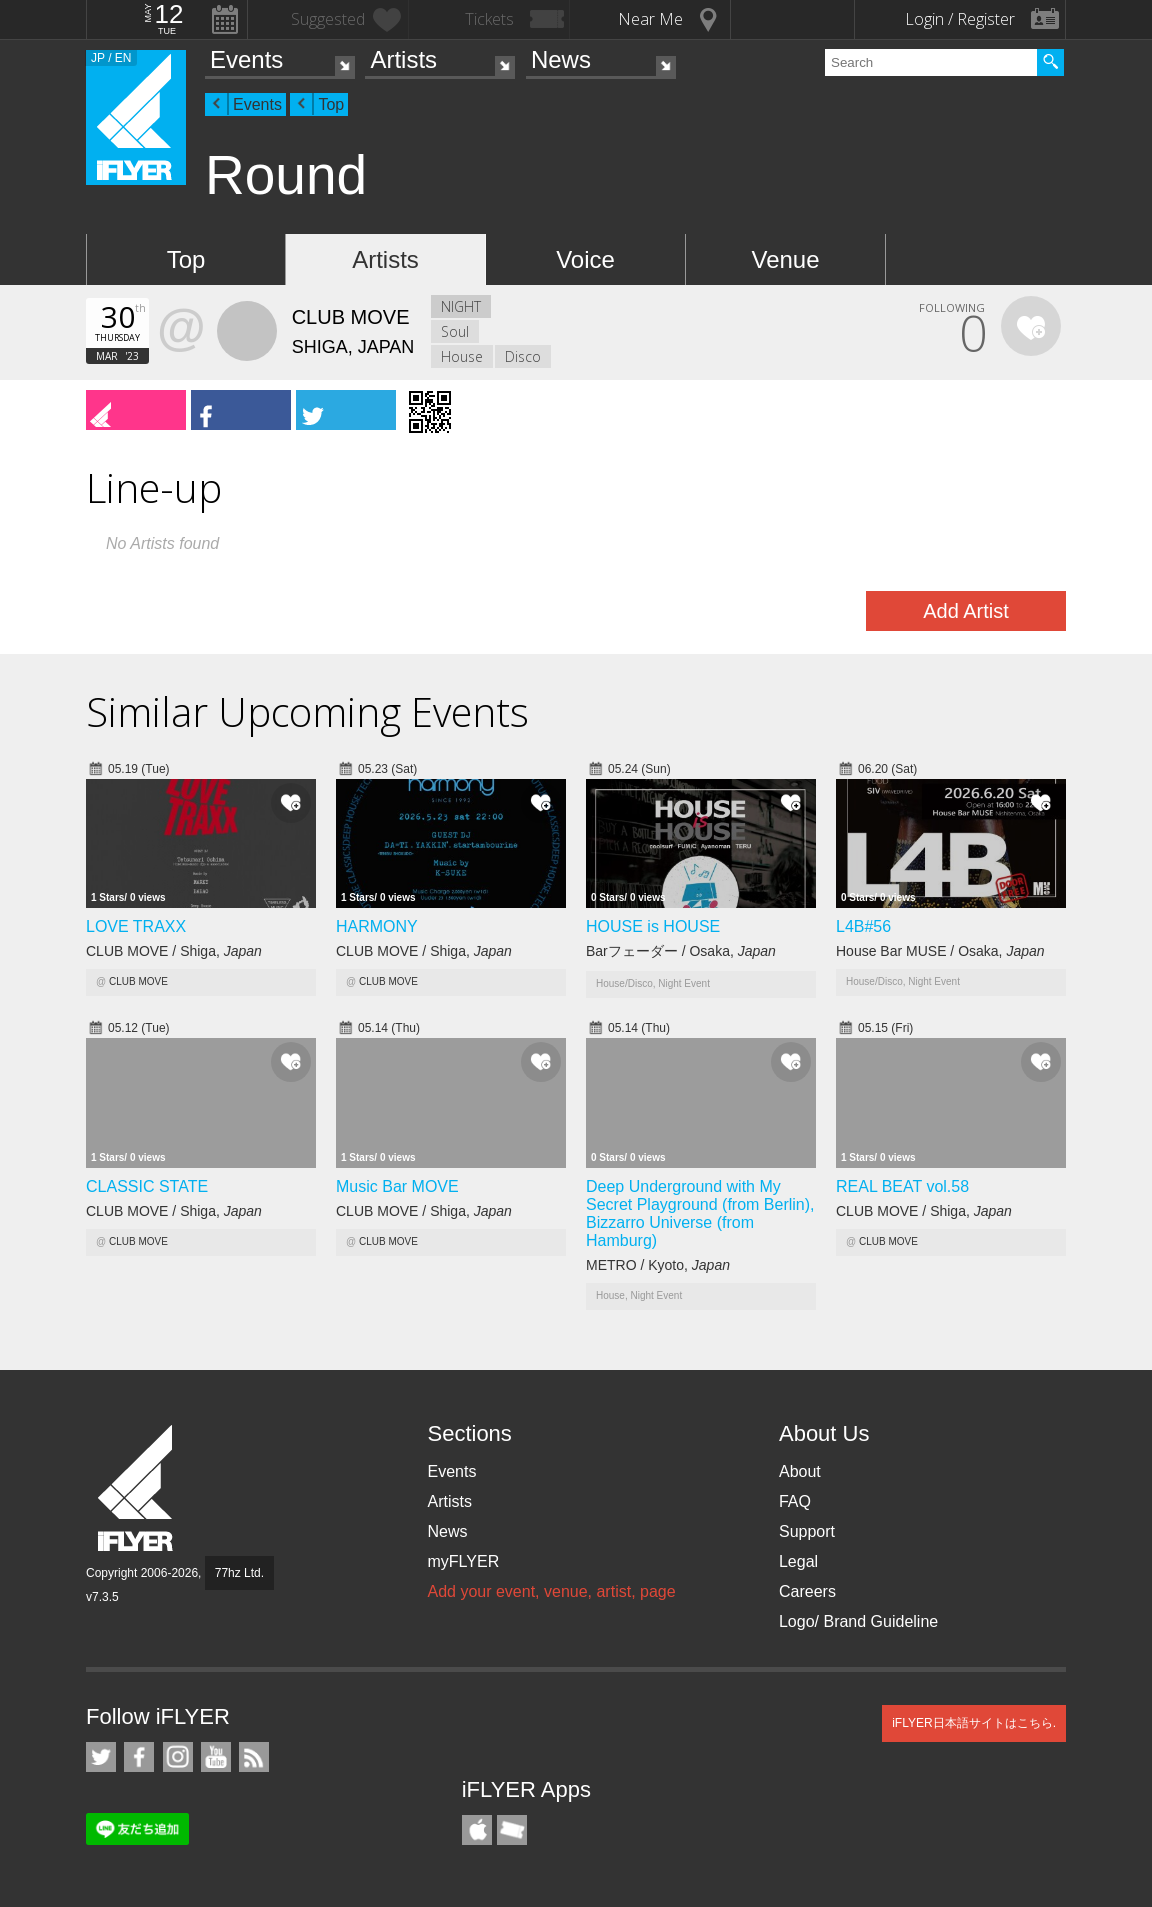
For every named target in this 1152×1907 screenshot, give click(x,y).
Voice (585, 259)
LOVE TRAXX (136, 926)
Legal (798, 1561)
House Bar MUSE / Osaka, (940, 951)
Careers (807, 1591)
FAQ (795, 1501)
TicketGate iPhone (512, 1830)
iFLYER (137, 1488)
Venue (785, 259)
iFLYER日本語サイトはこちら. (974, 1723)
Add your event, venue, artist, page (551, 1591)
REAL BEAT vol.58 (902, 1186)
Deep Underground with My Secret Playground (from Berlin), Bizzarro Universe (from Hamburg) (700, 1213)
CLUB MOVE (138, 981)
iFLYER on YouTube (216, 1757)
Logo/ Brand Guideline (858, 1621)
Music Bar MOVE (397, 1186)
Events (246, 59)
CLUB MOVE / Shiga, (174, 951)
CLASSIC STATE (147, 1186)
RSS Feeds (254, 1757)
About (800, 1471)
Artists (403, 59)
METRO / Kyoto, (658, 1265)
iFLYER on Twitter (101, 1757)
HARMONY (377, 926)
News (561, 59)
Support (807, 1531)
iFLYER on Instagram (178, 1757)
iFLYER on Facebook (139, 1757)
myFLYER (463, 1561)
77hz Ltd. (239, 1573)
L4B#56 (863, 926)
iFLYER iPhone (477, 1830)
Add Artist (966, 611)
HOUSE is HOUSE (653, 926)
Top (331, 104)
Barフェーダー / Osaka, (681, 951)
